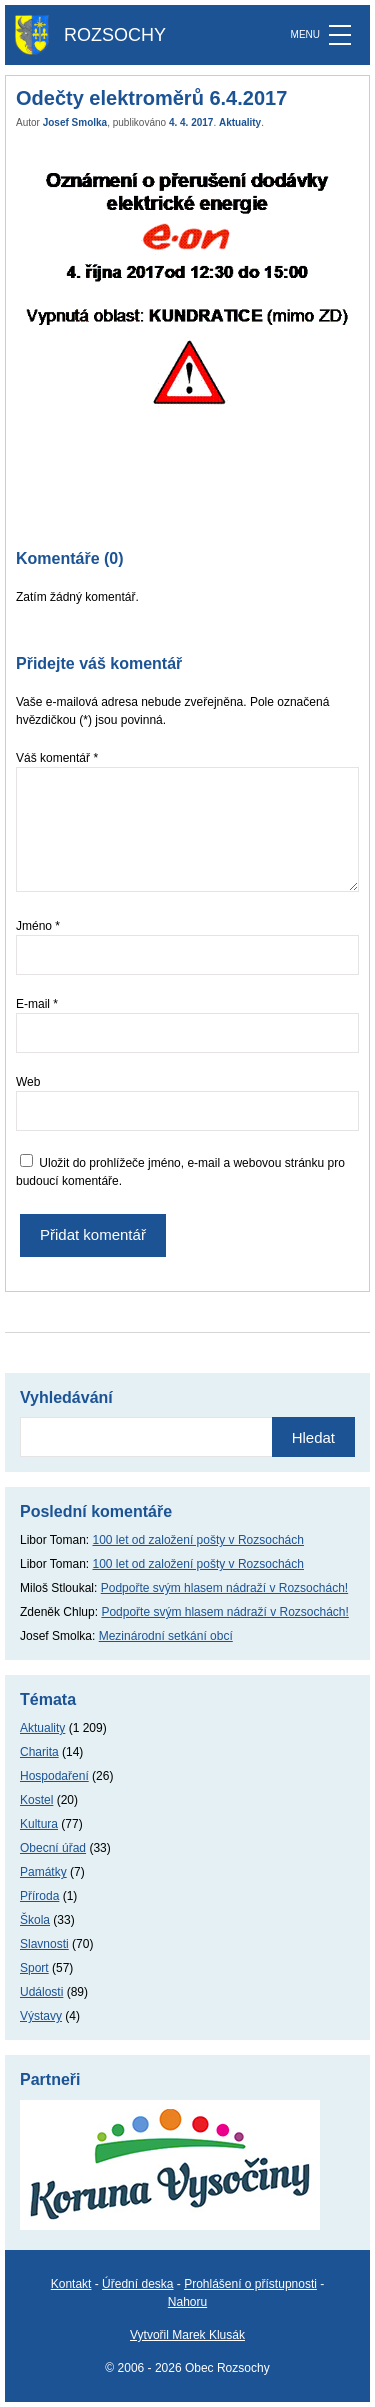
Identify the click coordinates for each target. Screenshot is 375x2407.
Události (41, 1992)
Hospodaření (54, 1776)
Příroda (39, 1896)
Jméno (38, 926)
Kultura (39, 1824)
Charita (39, 1752)
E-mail (37, 1004)
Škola (35, 1920)
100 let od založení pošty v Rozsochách (198, 1540)
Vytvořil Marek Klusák (187, 2335)
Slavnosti (44, 1944)
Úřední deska (137, 2284)
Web (28, 1082)
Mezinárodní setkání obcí (166, 1636)
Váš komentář (57, 758)
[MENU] (340, 35)
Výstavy (41, 2016)
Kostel (36, 1800)
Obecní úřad (53, 1848)
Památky (43, 1872)
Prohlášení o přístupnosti (250, 2284)
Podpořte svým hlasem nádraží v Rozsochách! (224, 1588)
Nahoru (187, 2302)
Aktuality (240, 122)
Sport (34, 1968)
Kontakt (71, 2284)
